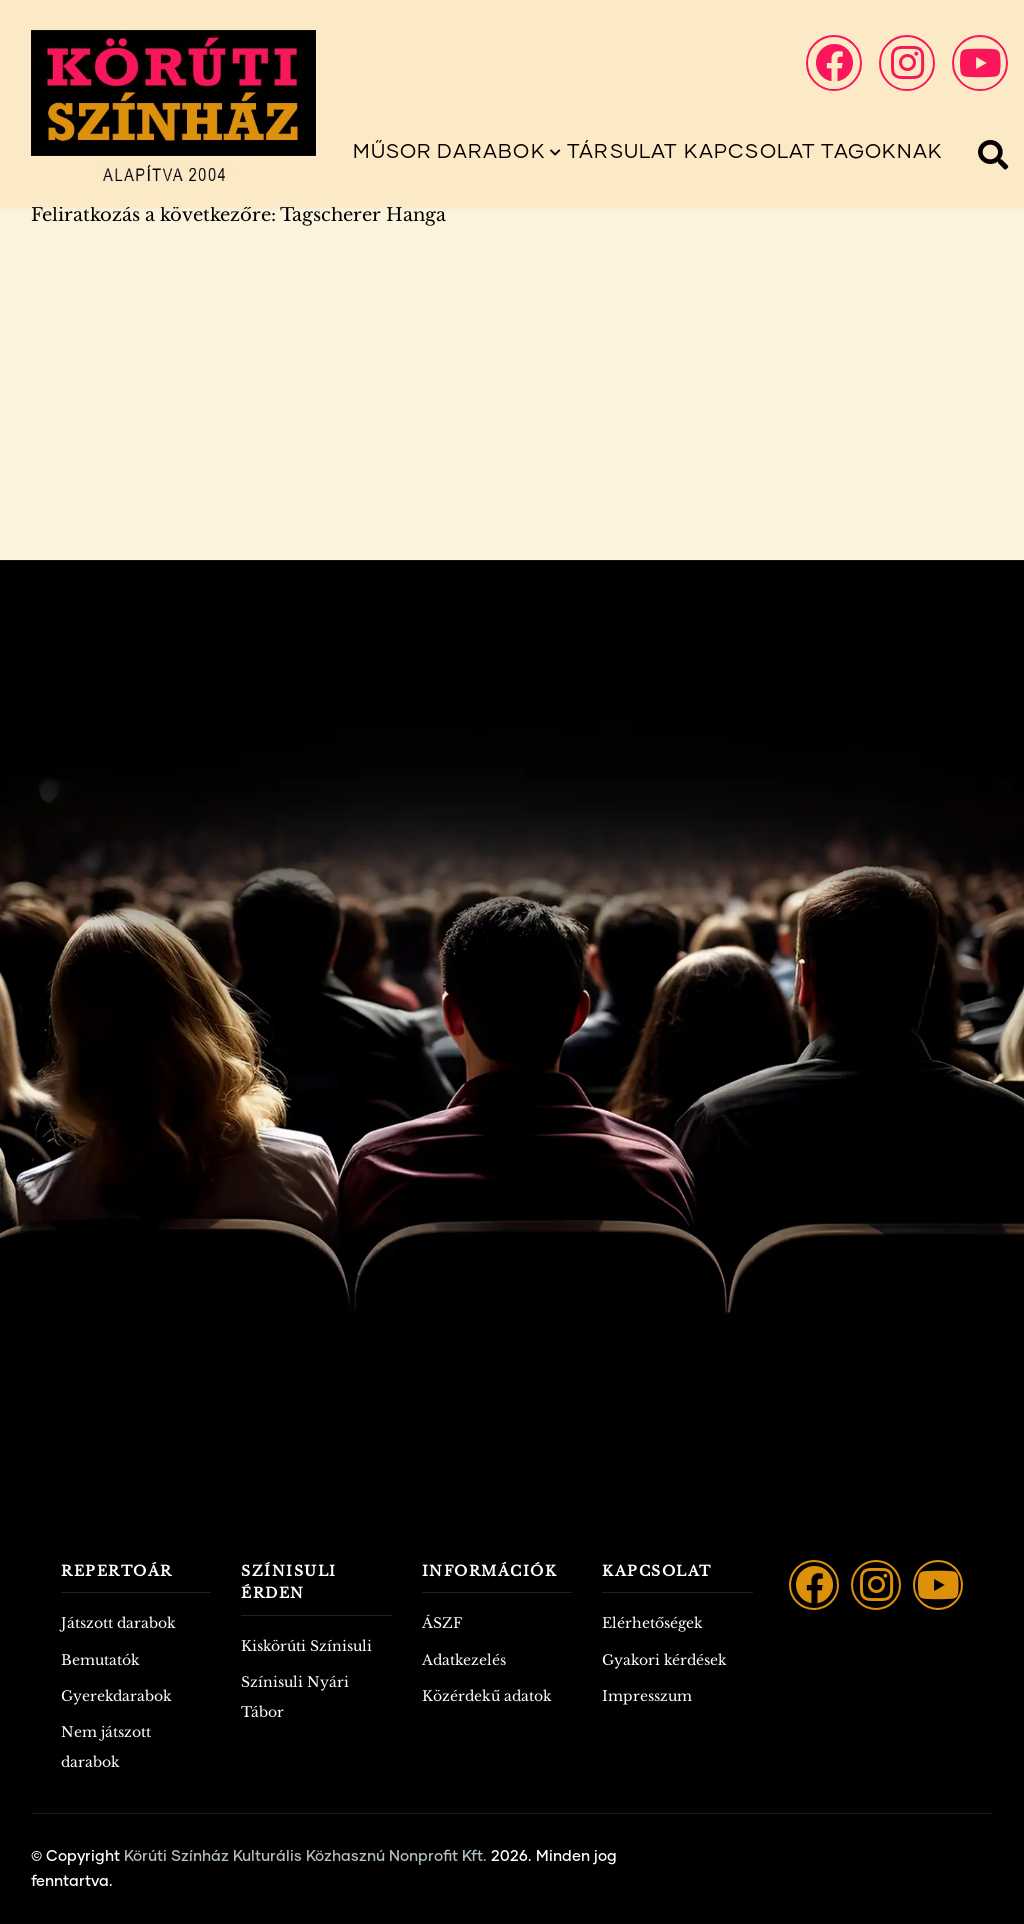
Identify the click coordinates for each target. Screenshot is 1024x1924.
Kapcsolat (750, 152)
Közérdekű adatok (487, 1696)
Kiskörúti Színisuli (306, 1646)
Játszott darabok (118, 1623)
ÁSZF (442, 1623)
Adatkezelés (464, 1660)
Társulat (623, 152)
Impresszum (647, 1696)
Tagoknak (882, 152)
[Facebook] (814, 1585)
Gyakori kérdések (664, 1660)
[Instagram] (876, 1585)
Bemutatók (100, 1660)
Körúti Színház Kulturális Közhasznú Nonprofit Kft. (305, 1856)
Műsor (392, 152)
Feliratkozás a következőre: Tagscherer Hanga (238, 215)
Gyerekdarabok (116, 1696)
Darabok (499, 152)
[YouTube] (938, 1585)
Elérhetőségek (652, 1623)
